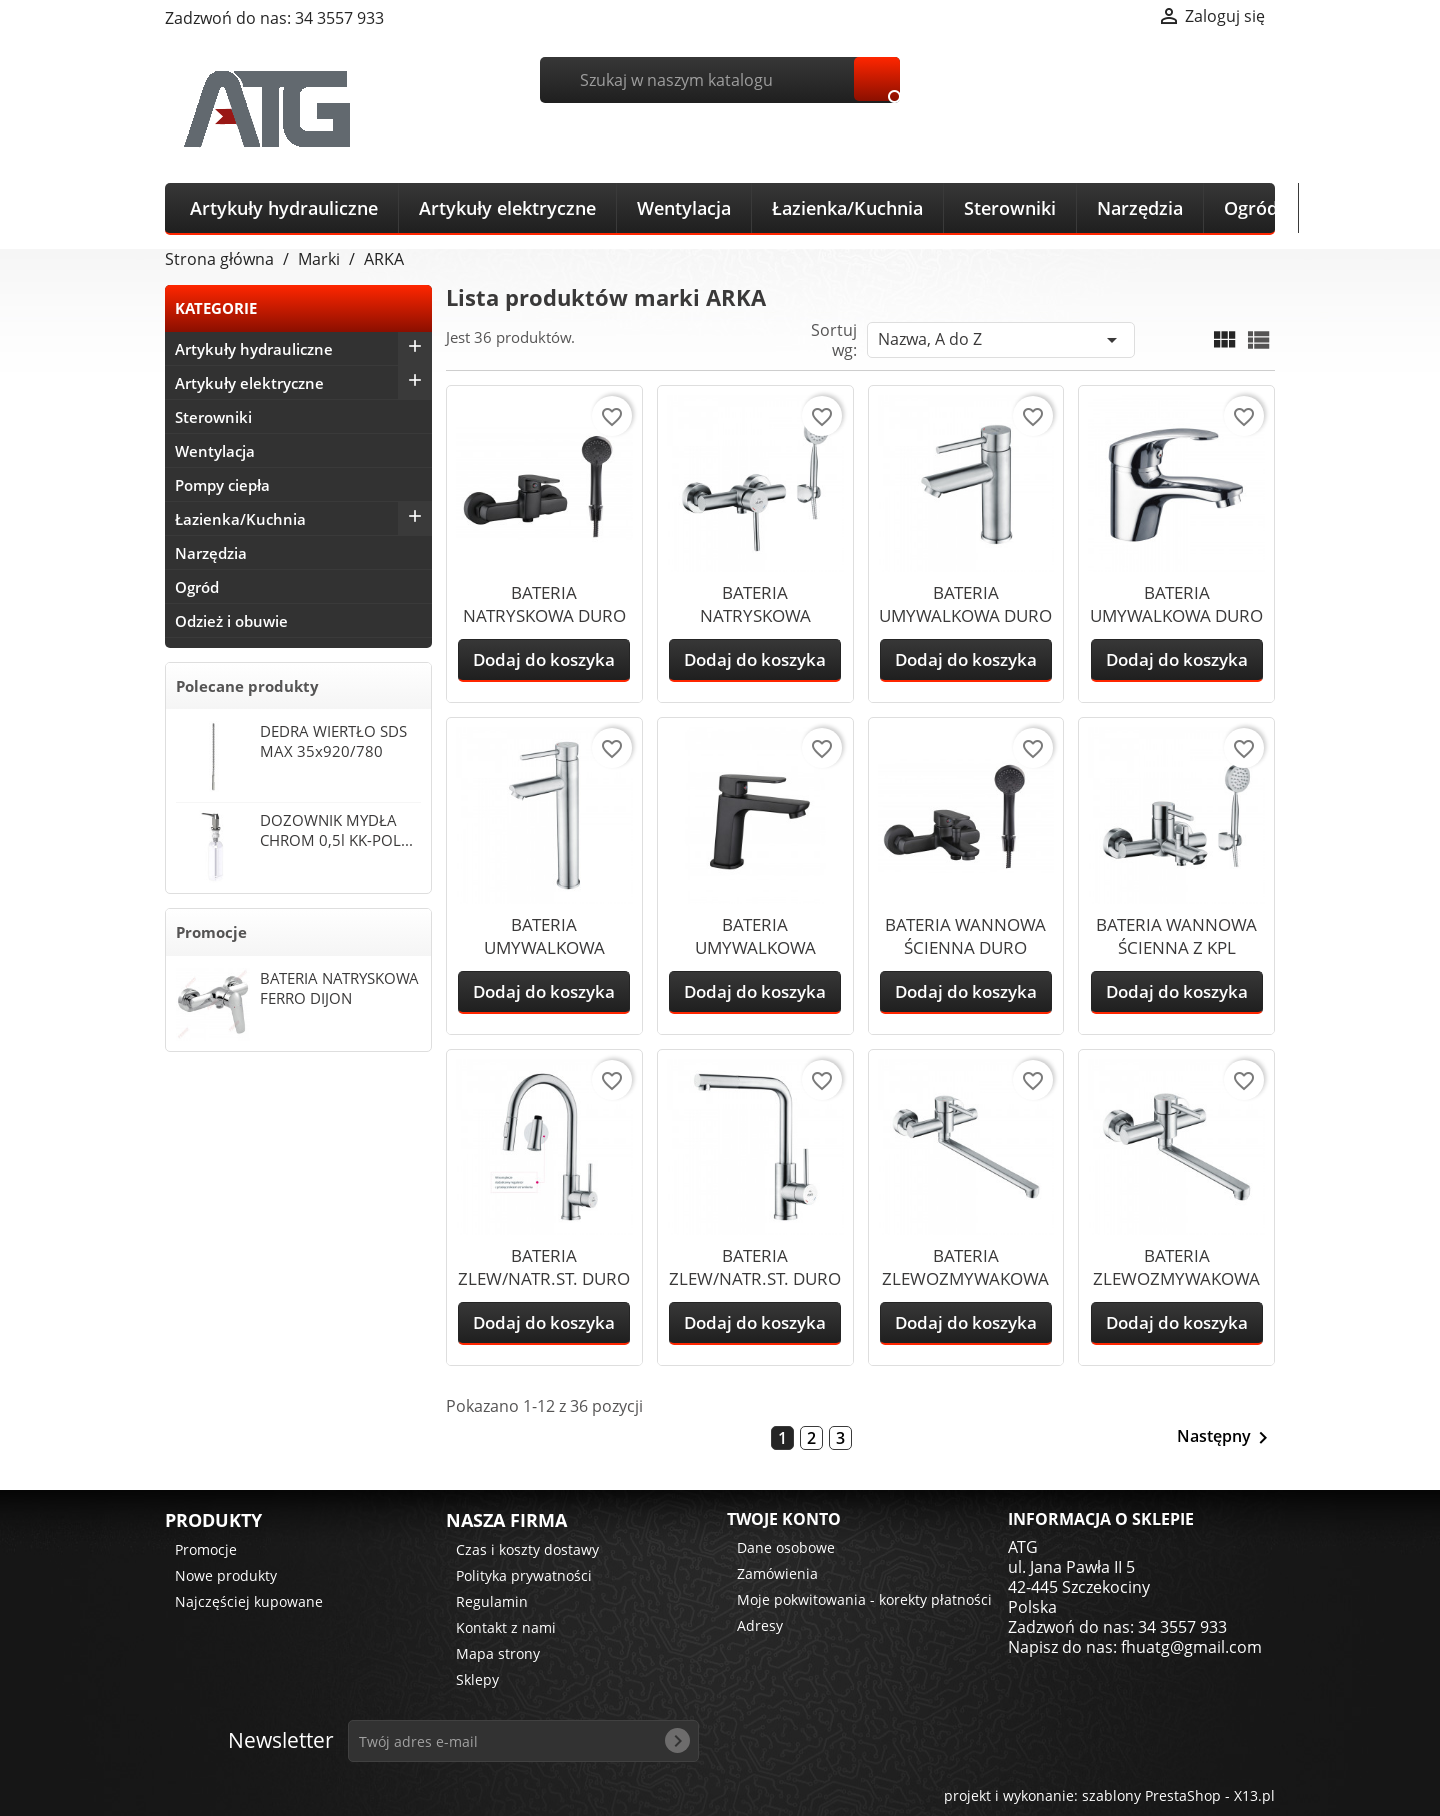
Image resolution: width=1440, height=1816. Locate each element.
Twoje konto (784, 1519)
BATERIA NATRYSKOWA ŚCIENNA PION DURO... (755, 627)
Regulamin (492, 1601)
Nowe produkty (226, 1575)
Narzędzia (1140, 208)
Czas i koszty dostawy (527, 1549)
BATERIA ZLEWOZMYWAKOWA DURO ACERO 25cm (965, 1278)
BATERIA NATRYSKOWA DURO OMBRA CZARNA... (544, 615)
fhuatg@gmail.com (1191, 1647)
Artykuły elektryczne (507, 208)
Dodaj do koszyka (544, 659)
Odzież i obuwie (231, 621)
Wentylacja (684, 208)
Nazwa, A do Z (1001, 340)
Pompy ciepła (222, 485)
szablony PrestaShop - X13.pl (1178, 1795)
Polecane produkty (247, 686)
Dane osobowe (786, 1547)
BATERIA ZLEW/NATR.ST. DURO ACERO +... (544, 1278)
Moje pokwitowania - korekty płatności (864, 1599)
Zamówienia (777, 1573)
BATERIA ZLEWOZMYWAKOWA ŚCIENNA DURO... (1176, 1278)
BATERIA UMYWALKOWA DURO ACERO (965, 615)
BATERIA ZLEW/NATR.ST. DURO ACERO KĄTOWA (755, 1278)
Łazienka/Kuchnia (847, 208)
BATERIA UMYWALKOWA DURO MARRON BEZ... (1176, 615)
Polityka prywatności (524, 1575)
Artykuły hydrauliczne (284, 208)
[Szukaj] (720, 80)
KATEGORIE (216, 308)
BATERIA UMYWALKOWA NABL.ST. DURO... (544, 947)
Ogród (1251, 208)
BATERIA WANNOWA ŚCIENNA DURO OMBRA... (965, 947)
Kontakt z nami (506, 1627)
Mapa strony (498, 1653)
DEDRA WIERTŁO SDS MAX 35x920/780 (333, 741)
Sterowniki (1010, 208)
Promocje (211, 932)
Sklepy (477, 1679)
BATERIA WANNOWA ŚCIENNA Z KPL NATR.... (1176, 947)
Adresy (760, 1625)
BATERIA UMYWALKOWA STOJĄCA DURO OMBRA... (755, 959)
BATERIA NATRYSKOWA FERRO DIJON (339, 988)
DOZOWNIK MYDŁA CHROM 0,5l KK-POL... (336, 830)
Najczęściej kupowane (249, 1601)
